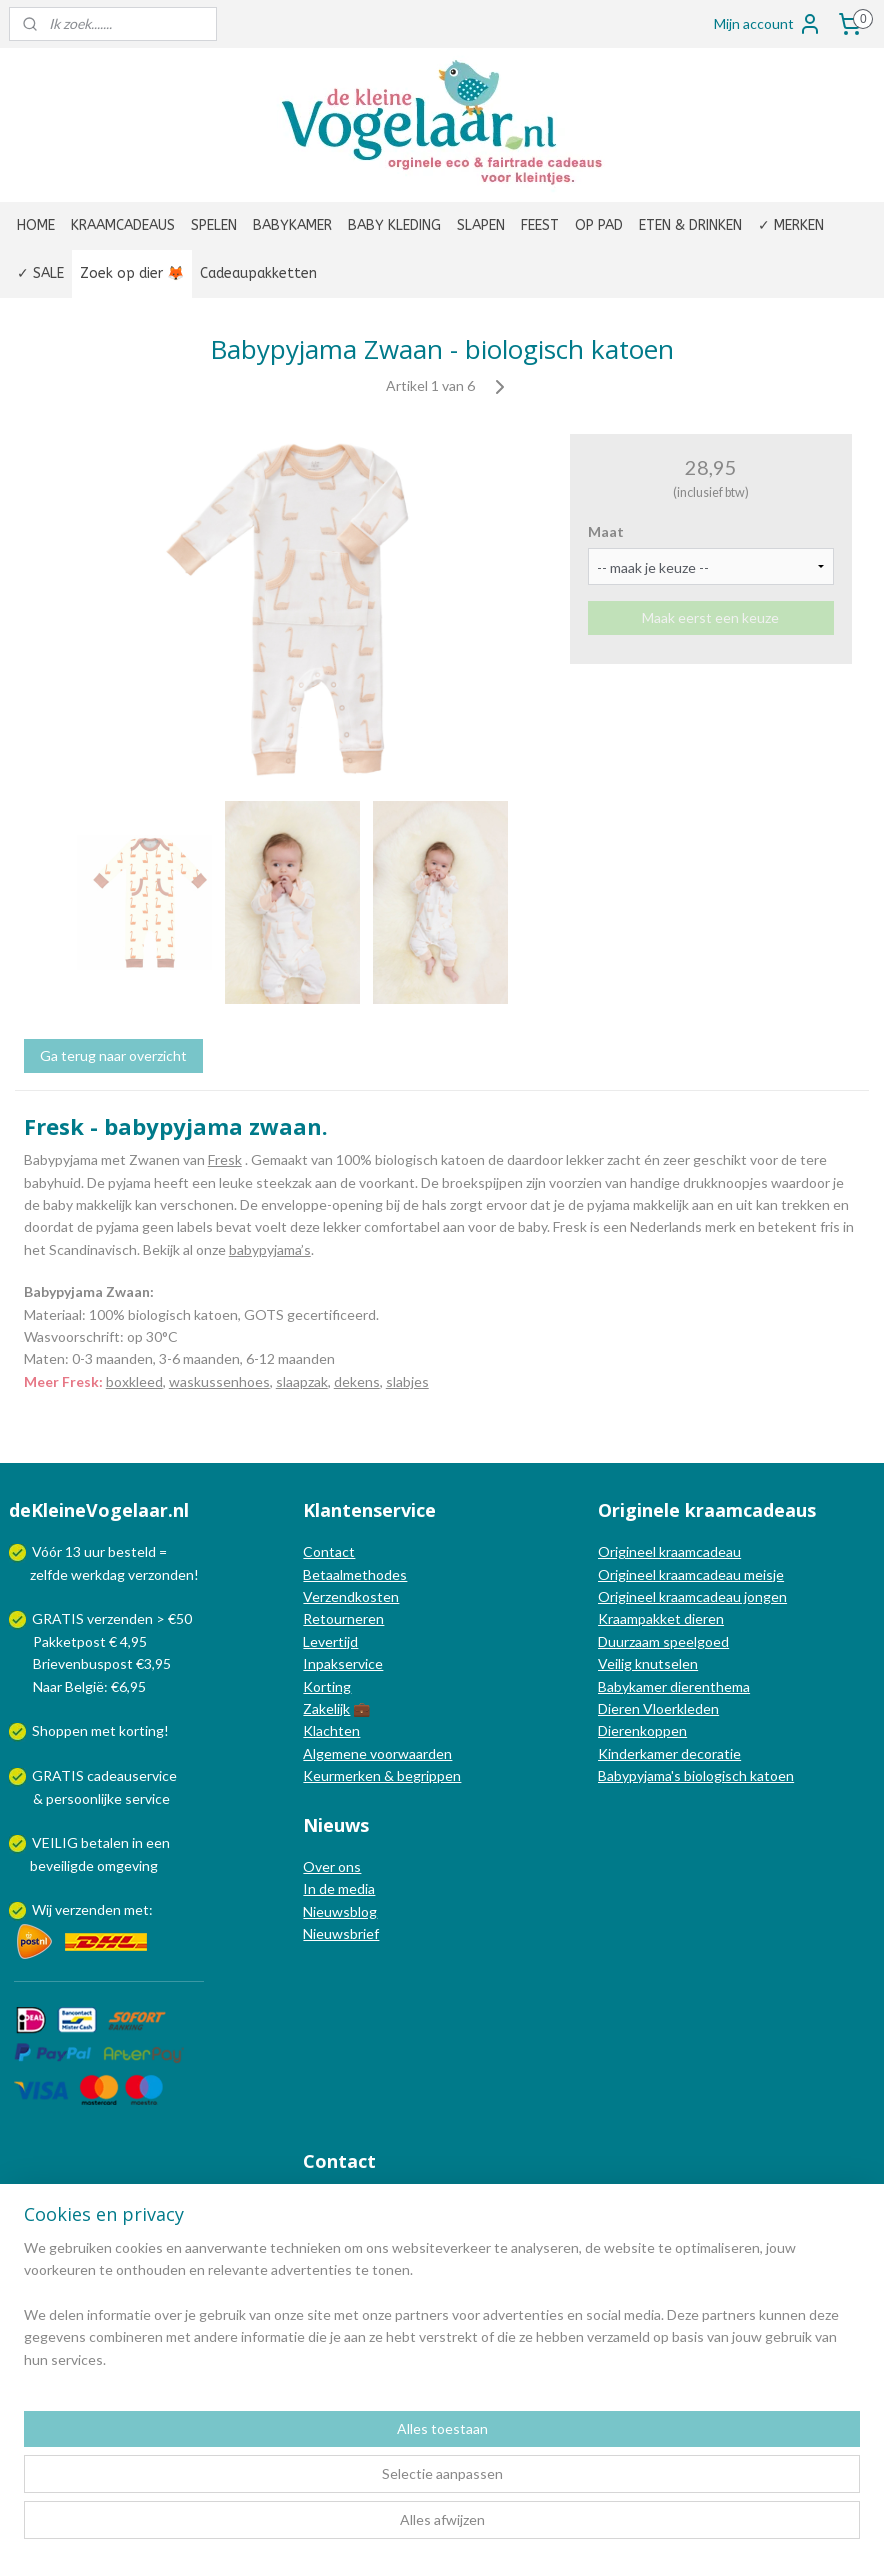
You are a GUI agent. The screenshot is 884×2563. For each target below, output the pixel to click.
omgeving (127, 1865)
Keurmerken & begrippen (382, 1775)
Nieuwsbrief (341, 1933)
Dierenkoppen (642, 1730)
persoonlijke (84, 1798)
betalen (105, 1842)
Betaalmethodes (355, 1574)
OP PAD (599, 225)
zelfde (49, 1574)
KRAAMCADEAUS (123, 225)
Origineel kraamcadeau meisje (691, 1574)
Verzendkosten (351, 1596)
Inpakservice (343, 1663)
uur (94, 1551)
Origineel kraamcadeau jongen (692, 1596)
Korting (327, 1686)
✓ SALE (40, 273)
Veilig (616, 1663)
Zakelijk (326, 1708)
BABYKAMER (292, 225)
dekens (357, 1381)
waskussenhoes (219, 1381)
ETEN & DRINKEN (690, 225)
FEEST (540, 225)
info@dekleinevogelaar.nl (406, 2202)
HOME (36, 225)
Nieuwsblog (340, 1911)
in (137, 1842)
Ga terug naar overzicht (113, 1055)
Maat (606, 531)
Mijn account (768, 24)
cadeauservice (132, 1775)
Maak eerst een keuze (710, 617)
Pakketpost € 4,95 (79, 1641)
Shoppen (60, 1730)
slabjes (407, 1381)
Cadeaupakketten (258, 273)
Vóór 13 (58, 1551)
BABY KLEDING (394, 225)
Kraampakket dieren (661, 1618)
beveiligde (62, 1865)
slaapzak (302, 1381)
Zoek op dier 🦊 (132, 273)
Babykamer (632, 1686)
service (146, 1798)
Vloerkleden (679, 1708)
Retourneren (343, 1618)
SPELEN (214, 225)
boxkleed (134, 1381)
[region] (310, 2461)
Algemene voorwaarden (377, 1753)
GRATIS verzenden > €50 (112, 1618)
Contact (329, 1551)
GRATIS (59, 1775)
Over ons (332, 1866)
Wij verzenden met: (92, 1909)
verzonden (161, 1574)
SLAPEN (481, 225)
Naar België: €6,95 (89, 1686)
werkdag (98, 1574)
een (158, 1842)
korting (141, 1730)
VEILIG (56, 1842)
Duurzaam (630, 1641)
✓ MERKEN (791, 225)
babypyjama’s (270, 1249)
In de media (339, 1888)
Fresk (225, 1159)
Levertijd (330, 1641)
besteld (132, 1551)
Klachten (331, 1730)
